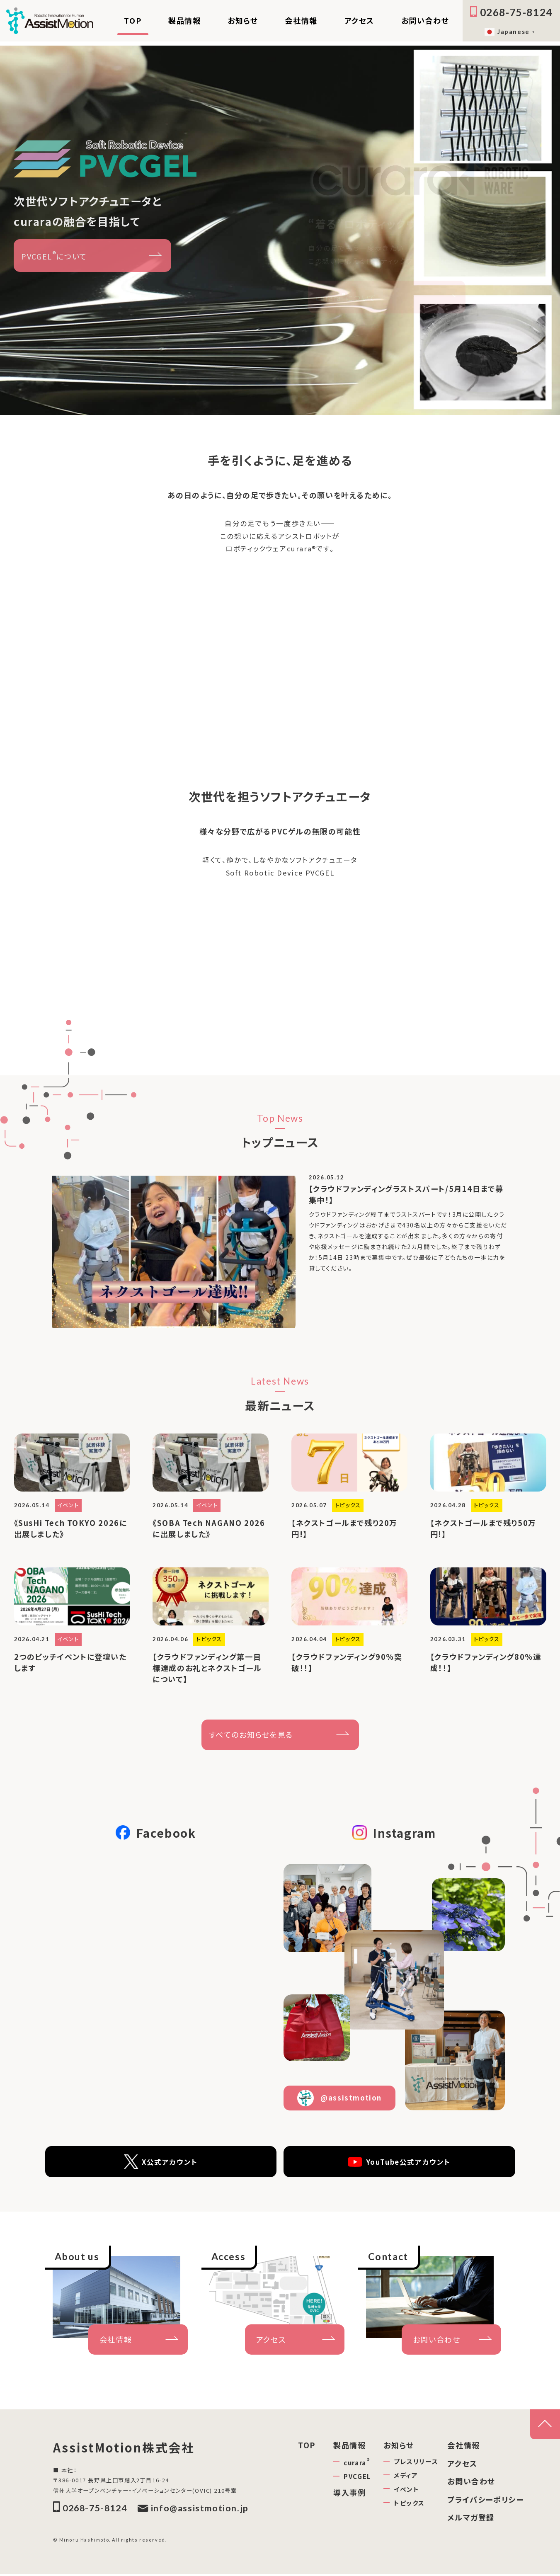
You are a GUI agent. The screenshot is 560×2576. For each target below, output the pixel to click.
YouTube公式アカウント (399, 2163)
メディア (406, 2476)
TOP (132, 20)
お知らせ (243, 20)
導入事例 (349, 2493)
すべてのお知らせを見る (251, 1735)
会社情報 (301, 20)
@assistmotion (339, 2099)
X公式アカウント (161, 2163)
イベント (406, 2490)
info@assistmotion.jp (193, 2509)
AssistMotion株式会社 (126, 2448)
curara (357, 2462)
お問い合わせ (425, 20)
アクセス (359, 20)
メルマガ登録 (471, 2518)
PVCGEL (357, 2477)
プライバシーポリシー (485, 2500)
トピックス (409, 2504)
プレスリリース (416, 2462)
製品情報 (184, 20)
